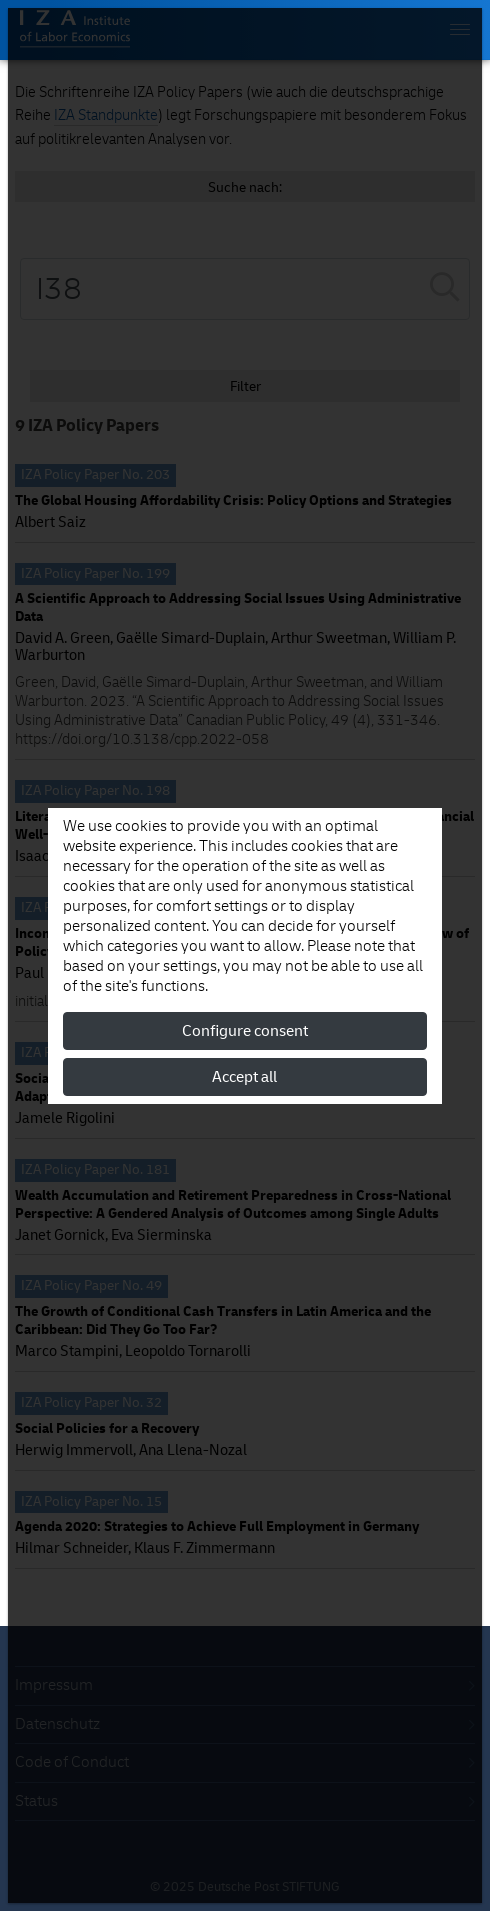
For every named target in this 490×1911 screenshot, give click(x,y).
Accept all (244, 1077)
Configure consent (245, 1031)
